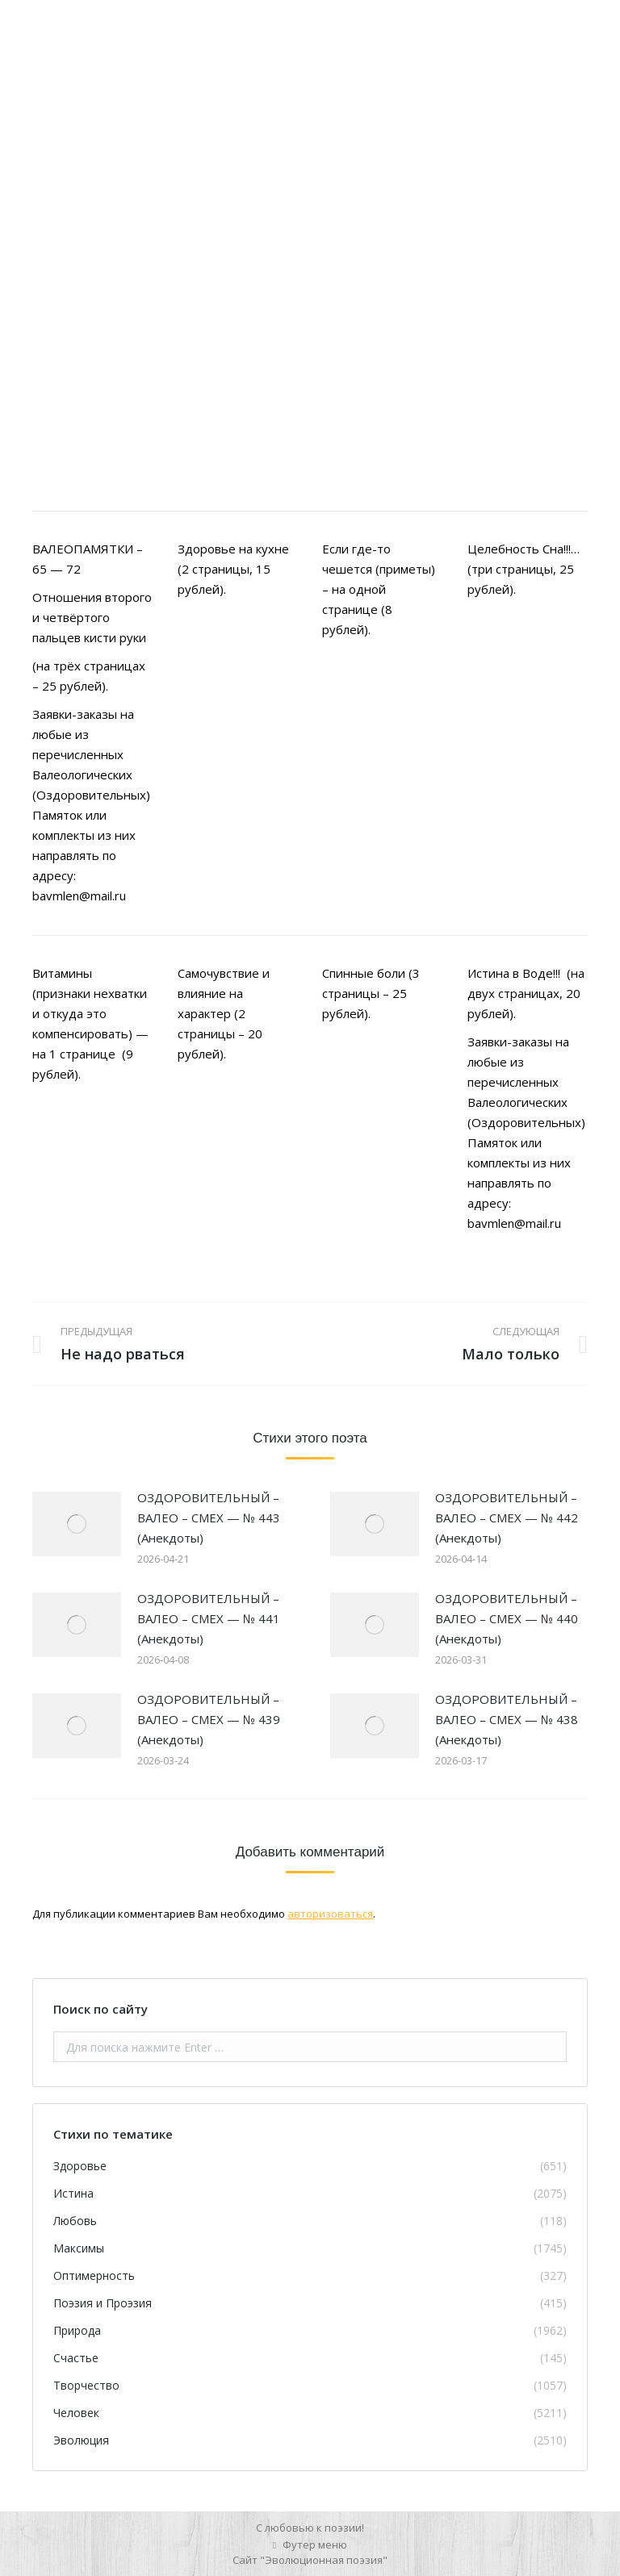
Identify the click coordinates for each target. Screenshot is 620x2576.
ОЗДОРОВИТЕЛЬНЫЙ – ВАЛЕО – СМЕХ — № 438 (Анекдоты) (506, 1719)
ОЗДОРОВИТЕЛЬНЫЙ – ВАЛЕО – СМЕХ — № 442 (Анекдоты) (506, 1517)
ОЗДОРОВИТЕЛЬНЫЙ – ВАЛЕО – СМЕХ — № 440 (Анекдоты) (506, 1618)
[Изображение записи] (76, 1524)
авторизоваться (330, 1913)
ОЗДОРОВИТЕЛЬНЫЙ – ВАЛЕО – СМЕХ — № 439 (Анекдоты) (208, 1719)
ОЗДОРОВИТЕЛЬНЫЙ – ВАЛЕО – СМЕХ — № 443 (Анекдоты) (208, 1517)
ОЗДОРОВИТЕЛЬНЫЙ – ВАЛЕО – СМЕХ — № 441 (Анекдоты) (208, 1618)
